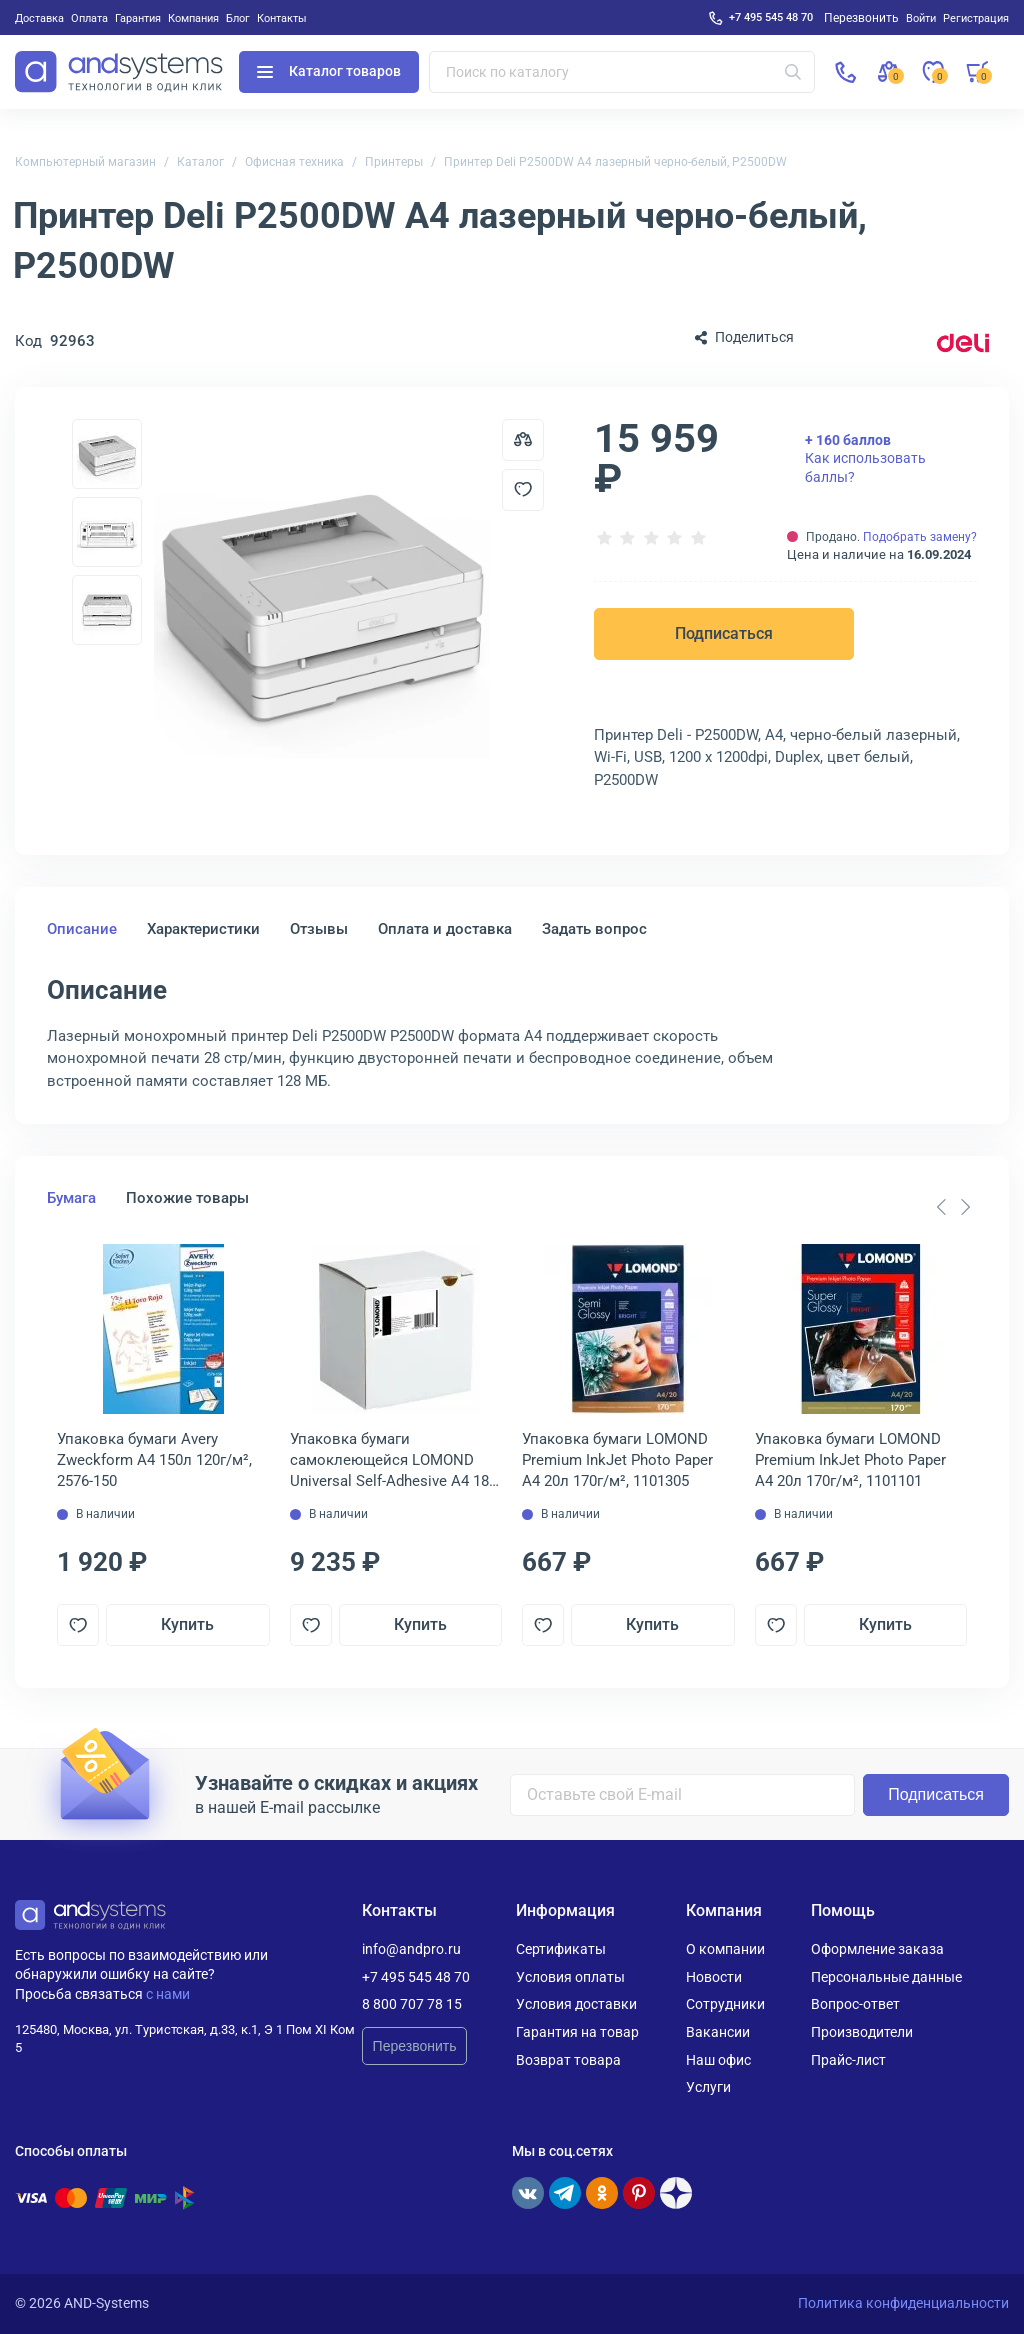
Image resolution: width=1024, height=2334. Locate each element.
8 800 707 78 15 (412, 2004)
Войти (921, 18)
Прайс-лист (848, 2060)
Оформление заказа (877, 1949)
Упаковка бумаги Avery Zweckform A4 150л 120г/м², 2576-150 (154, 1460)
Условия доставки (576, 2004)
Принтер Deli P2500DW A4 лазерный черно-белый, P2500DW (615, 162)
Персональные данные (886, 1977)
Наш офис (718, 2060)
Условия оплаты (570, 1977)
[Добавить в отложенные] (523, 490)
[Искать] (793, 72)
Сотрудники (725, 2004)
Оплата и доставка (445, 929)
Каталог (200, 162)
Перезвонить (415, 2046)
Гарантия (138, 18)
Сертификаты (561, 1949)
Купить (187, 1624)
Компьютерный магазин (85, 162)
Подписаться (724, 633)
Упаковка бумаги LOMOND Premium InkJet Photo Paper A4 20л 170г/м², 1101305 (617, 1460)
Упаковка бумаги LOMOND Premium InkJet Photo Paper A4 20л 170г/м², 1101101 (850, 1460)
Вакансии (718, 2032)
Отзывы (319, 929)
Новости (714, 1977)
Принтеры (394, 162)
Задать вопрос (594, 929)
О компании (725, 1949)
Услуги (708, 2087)
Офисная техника (294, 162)
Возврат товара (568, 2060)
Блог (238, 18)
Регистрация (976, 18)
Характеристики (203, 929)
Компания (193, 18)
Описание (82, 929)
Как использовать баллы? (865, 458)
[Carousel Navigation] (953, 1207)
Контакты (282, 18)
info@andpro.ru (411, 1949)
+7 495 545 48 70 (771, 17)
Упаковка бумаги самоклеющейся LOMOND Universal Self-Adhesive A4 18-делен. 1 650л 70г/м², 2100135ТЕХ (391, 1461)
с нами (168, 1994)
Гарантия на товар (577, 2032)
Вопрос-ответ (855, 2004)
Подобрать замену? (920, 537)
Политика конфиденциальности (903, 2303)
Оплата (89, 18)
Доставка (39, 18)
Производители (862, 2032)
